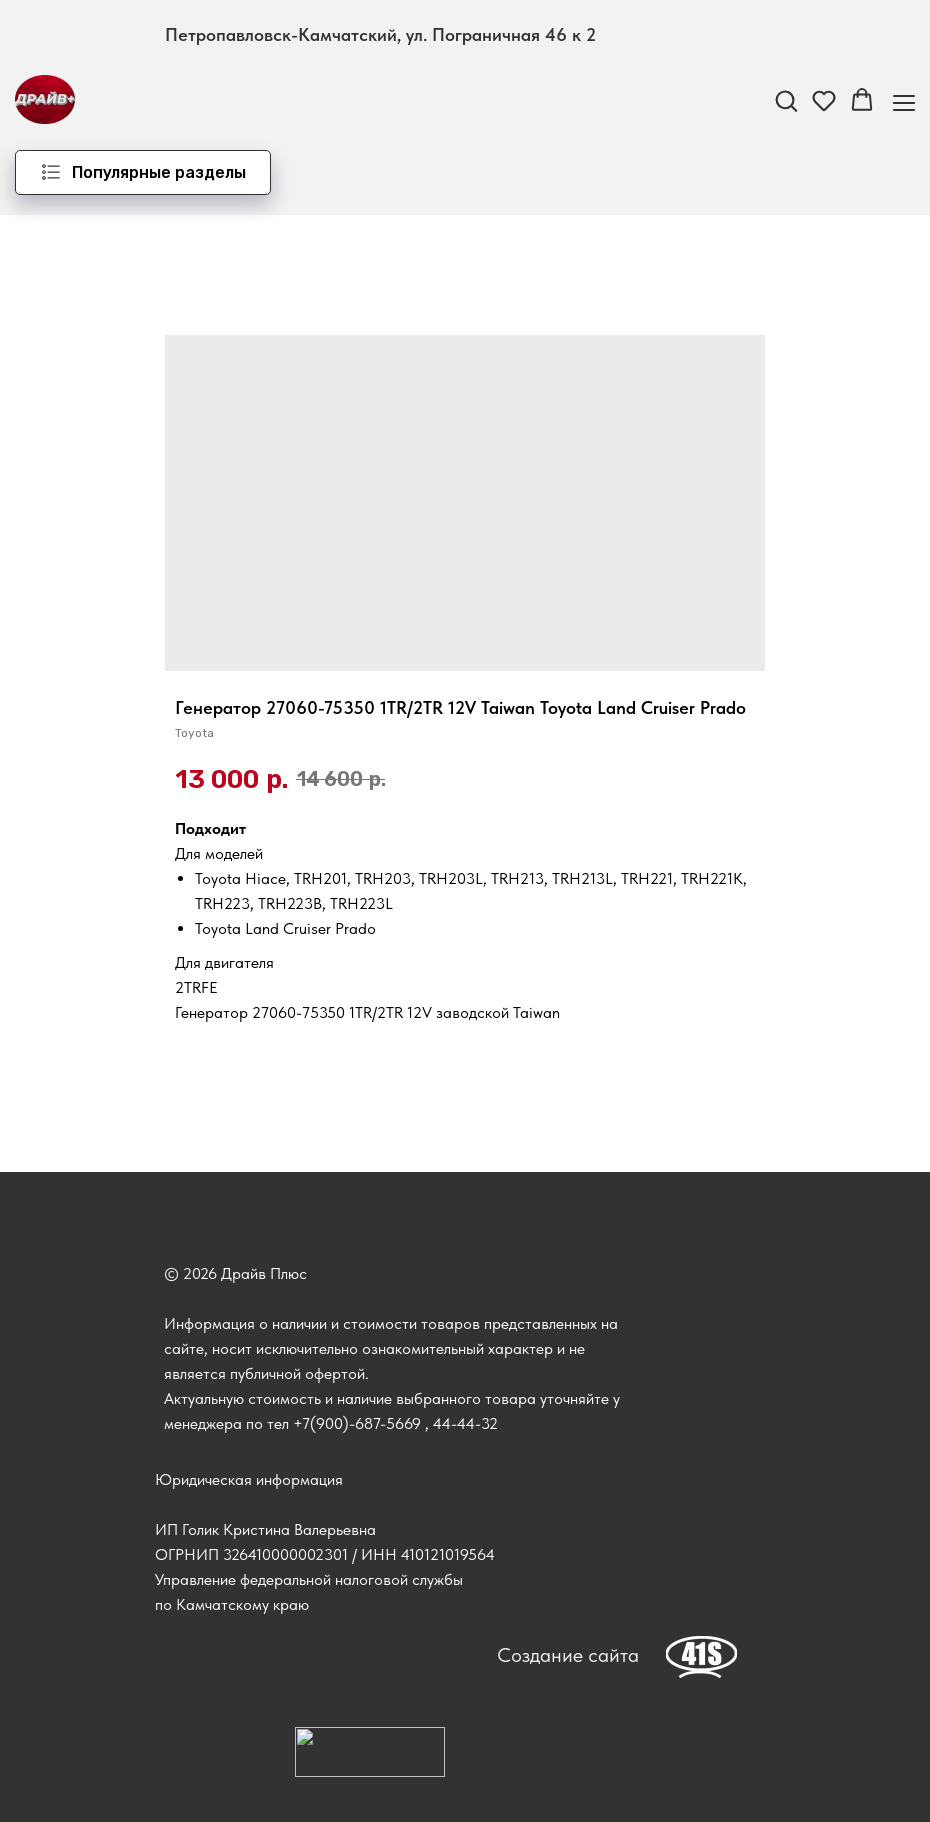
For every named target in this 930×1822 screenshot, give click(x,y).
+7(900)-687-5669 (357, 1423)
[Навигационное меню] (904, 101)
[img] (701, 1657)
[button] (786, 100)
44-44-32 (465, 1423)
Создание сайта (568, 1655)
